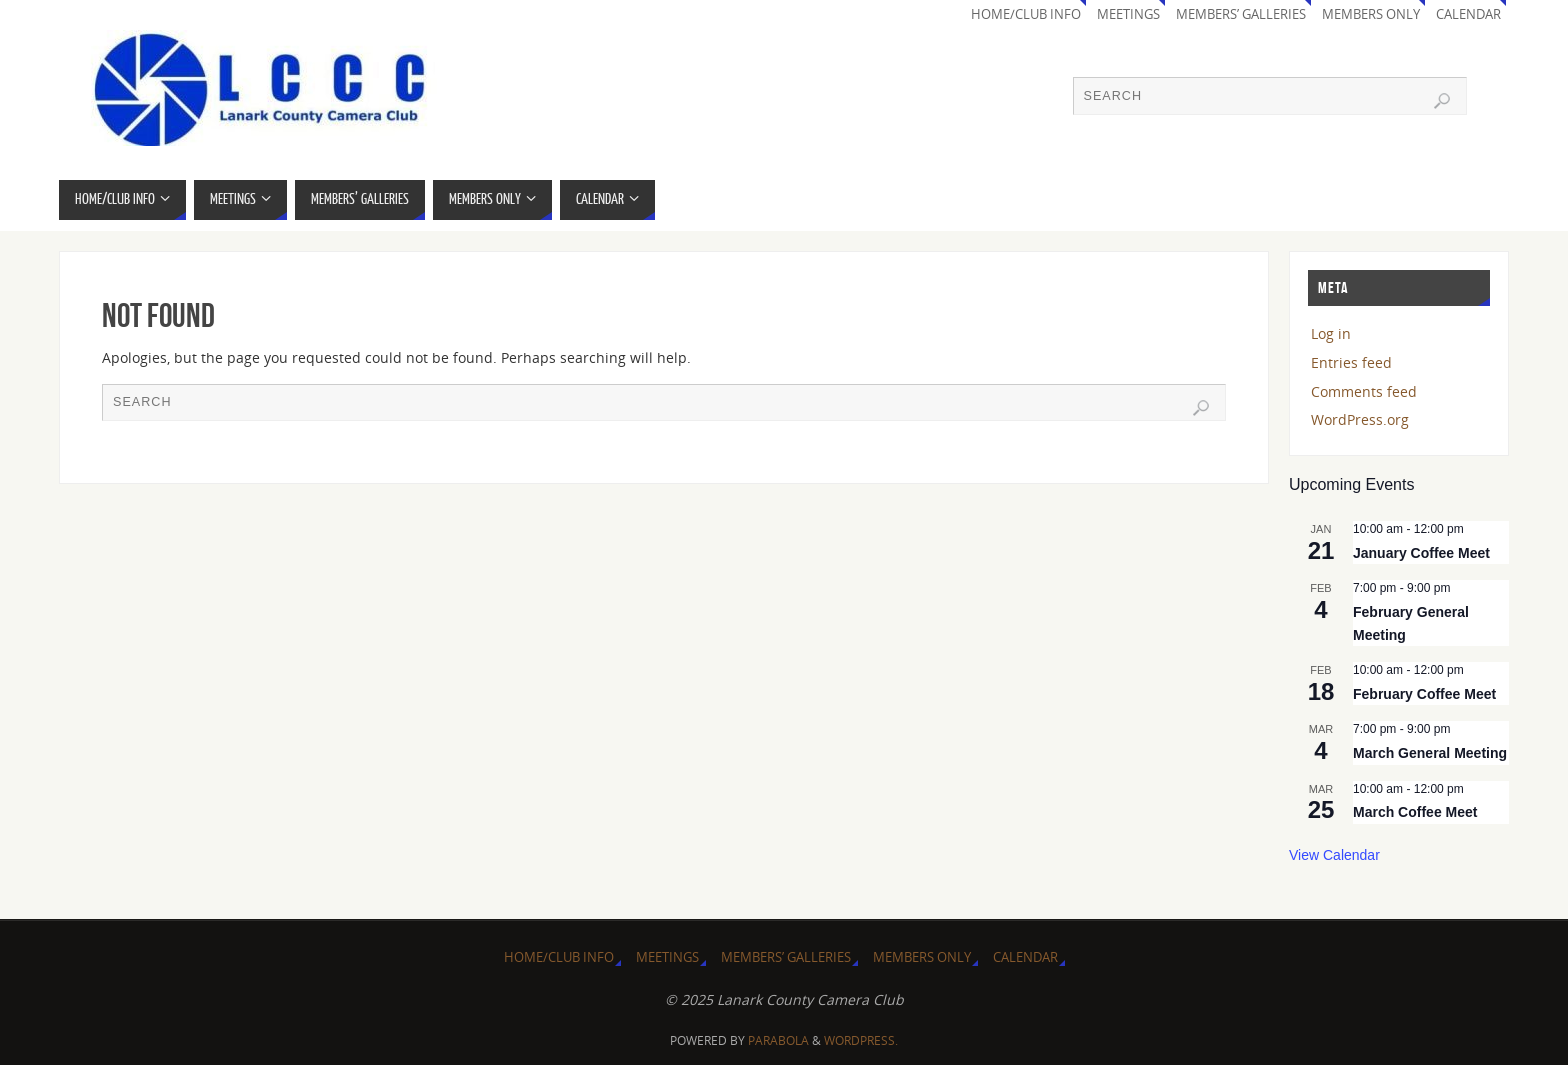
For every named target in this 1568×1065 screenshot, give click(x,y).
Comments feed (1364, 391)
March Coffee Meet (1415, 812)
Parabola (778, 1040)
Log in (1331, 333)
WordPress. (861, 1040)
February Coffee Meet (1424, 694)
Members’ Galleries (1241, 14)
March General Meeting (1430, 753)
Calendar (1468, 14)
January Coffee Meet (1421, 553)
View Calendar (1334, 855)
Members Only (1371, 14)
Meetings (1128, 14)
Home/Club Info (1026, 14)
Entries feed (1351, 362)
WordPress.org (1360, 419)
